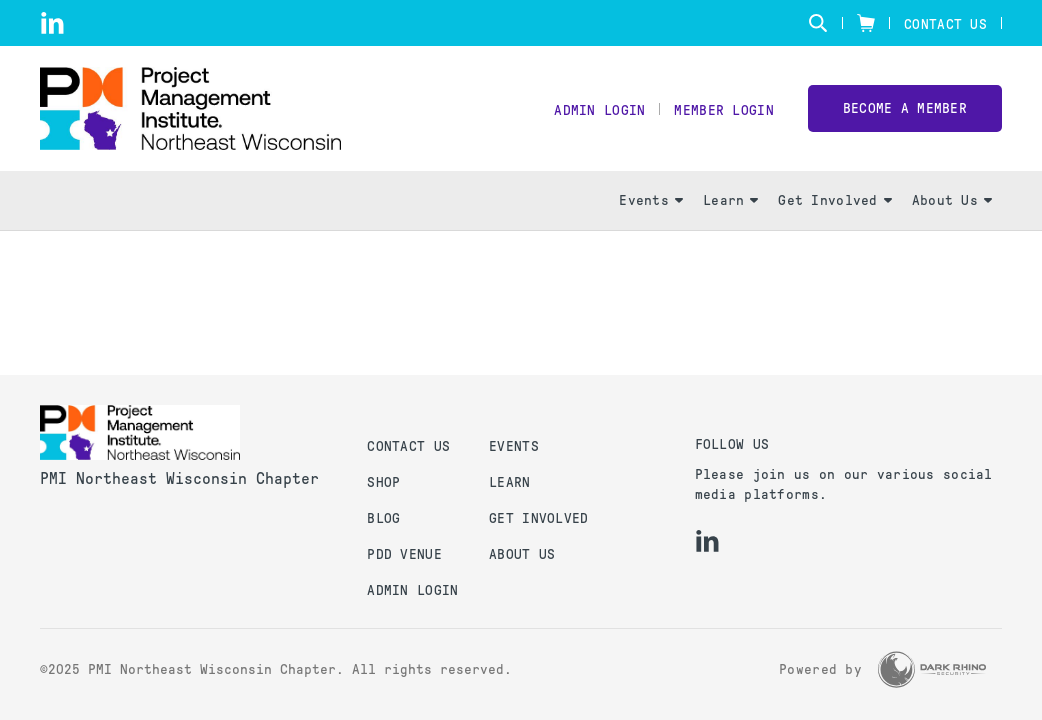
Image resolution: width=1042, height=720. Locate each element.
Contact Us (945, 24)
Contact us (408, 446)
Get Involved (834, 200)
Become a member (905, 108)
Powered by (820, 669)
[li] (52, 23)
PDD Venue (404, 554)
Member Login (723, 110)
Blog (383, 518)
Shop (383, 482)
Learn (730, 200)
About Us (952, 200)
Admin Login (599, 110)
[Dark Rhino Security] (932, 669)
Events (651, 200)
